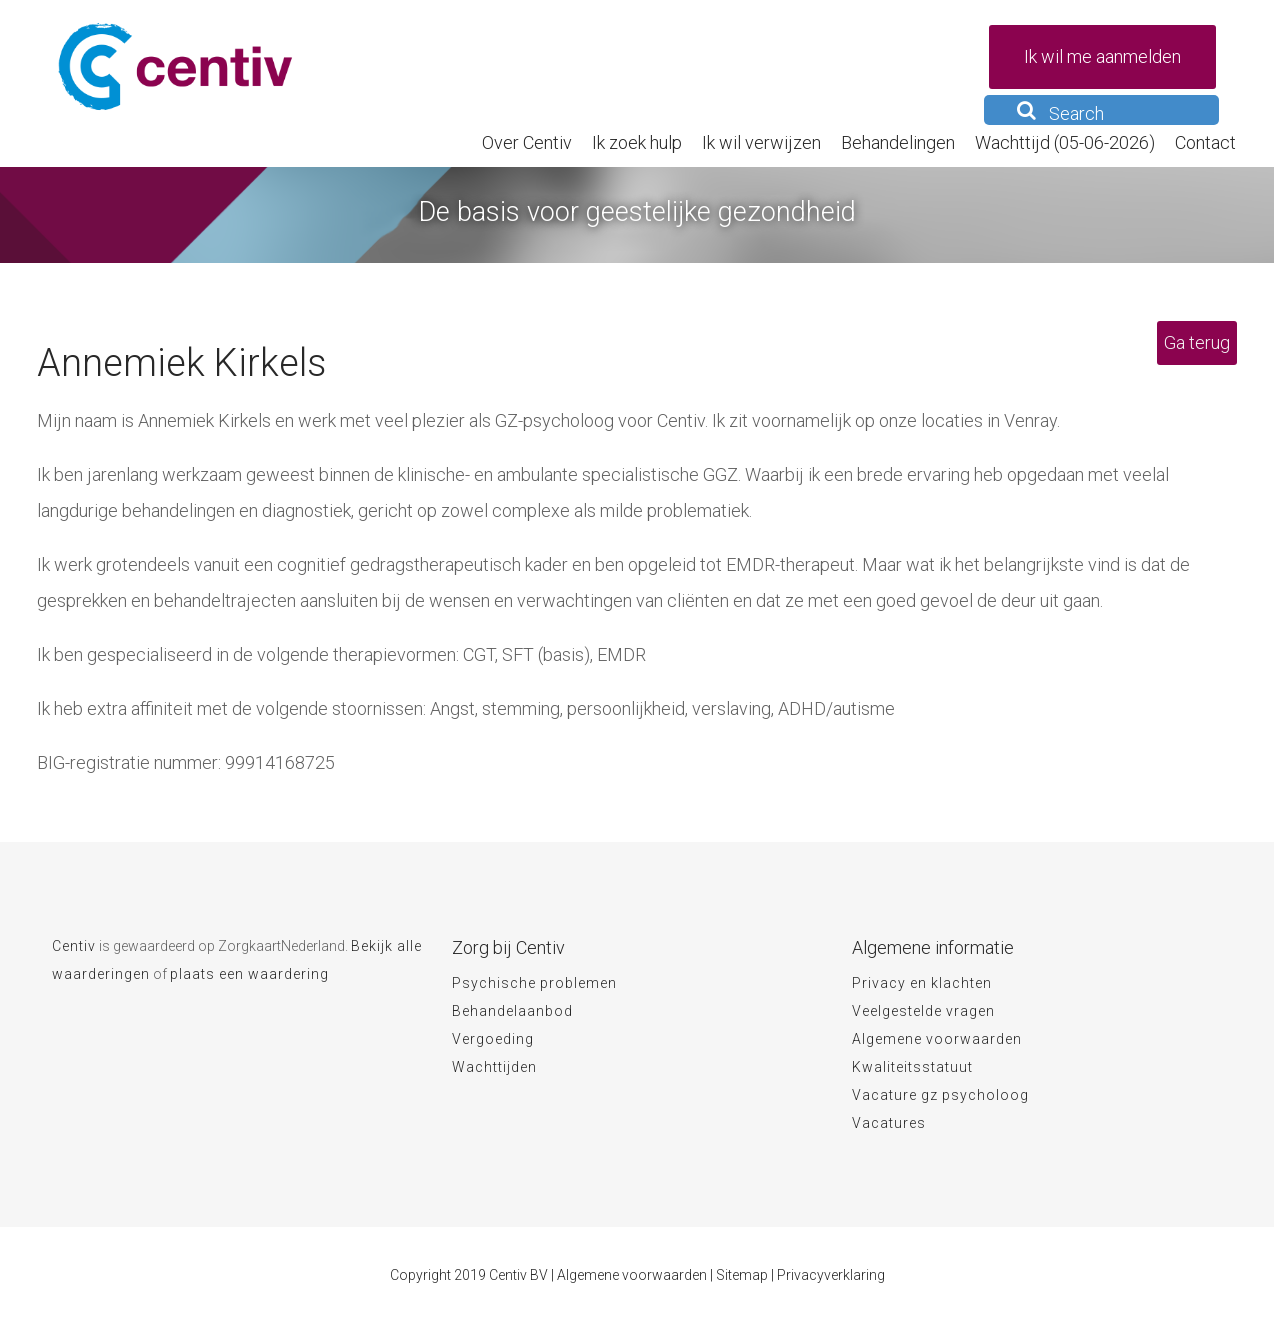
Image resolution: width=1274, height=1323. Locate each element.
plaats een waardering (249, 974)
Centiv (74, 946)
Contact (1205, 142)
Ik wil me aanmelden (1102, 56)
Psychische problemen (534, 983)
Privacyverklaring (831, 1275)
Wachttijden (494, 1067)
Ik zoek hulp (637, 142)
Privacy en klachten (922, 983)
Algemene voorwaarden (937, 1039)
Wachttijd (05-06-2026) (1065, 142)
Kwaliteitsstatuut (912, 1067)
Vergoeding (493, 1039)
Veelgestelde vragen (923, 1011)
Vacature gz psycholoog (940, 1095)
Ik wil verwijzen (761, 142)
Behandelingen (898, 142)
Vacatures (889, 1123)
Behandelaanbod (512, 1011)
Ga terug (1197, 342)
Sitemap (742, 1275)
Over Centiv (527, 142)
